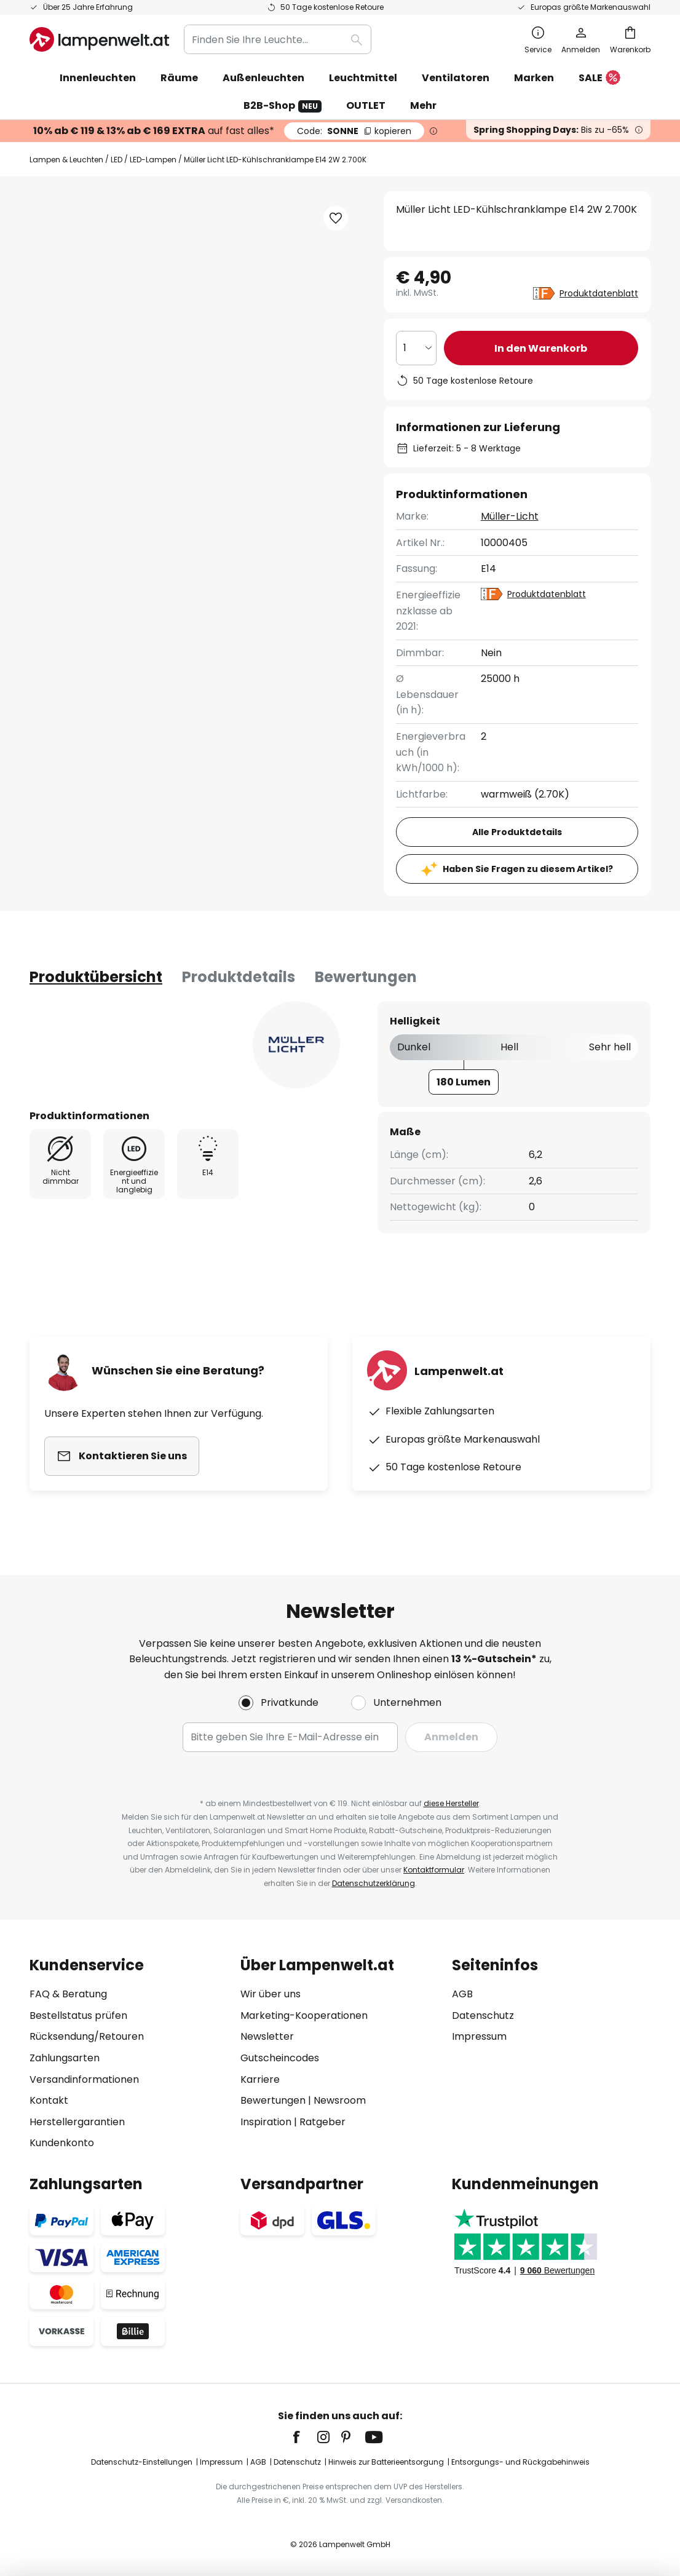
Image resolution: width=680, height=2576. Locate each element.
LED (116, 159)
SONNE (354, 131)
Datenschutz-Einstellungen (141, 2462)
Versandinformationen (84, 2079)
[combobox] (277, 39)
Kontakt (49, 2100)
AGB (462, 1994)
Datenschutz (483, 2015)
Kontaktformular (433, 1870)
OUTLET (365, 105)
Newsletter (267, 2036)
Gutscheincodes (279, 2058)
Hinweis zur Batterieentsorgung (386, 2462)
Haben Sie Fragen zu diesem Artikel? (528, 869)
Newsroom (340, 2100)
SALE (599, 78)
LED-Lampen (153, 159)
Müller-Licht (510, 516)
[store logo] (99, 39)
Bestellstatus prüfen (78, 2015)
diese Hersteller (451, 1803)
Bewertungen (366, 977)
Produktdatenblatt (598, 293)
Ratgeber (322, 2122)
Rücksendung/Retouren (87, 2036)
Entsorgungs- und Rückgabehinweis (520, 2462)
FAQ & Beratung (68, 1994)
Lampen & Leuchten (66, 159)
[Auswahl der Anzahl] (416, 348)
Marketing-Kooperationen (304, 2015)
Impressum (479, 2036)
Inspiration (265, 2122)
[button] (335, 218)
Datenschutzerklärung (373, 1883)
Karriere (260, 2079)
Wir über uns (270, 1994)
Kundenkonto (62, 2143)
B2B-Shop (282, 105)
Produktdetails (238, 977)
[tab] (96, 977)
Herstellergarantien (77, 2122)
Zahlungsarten (65, 2058)
